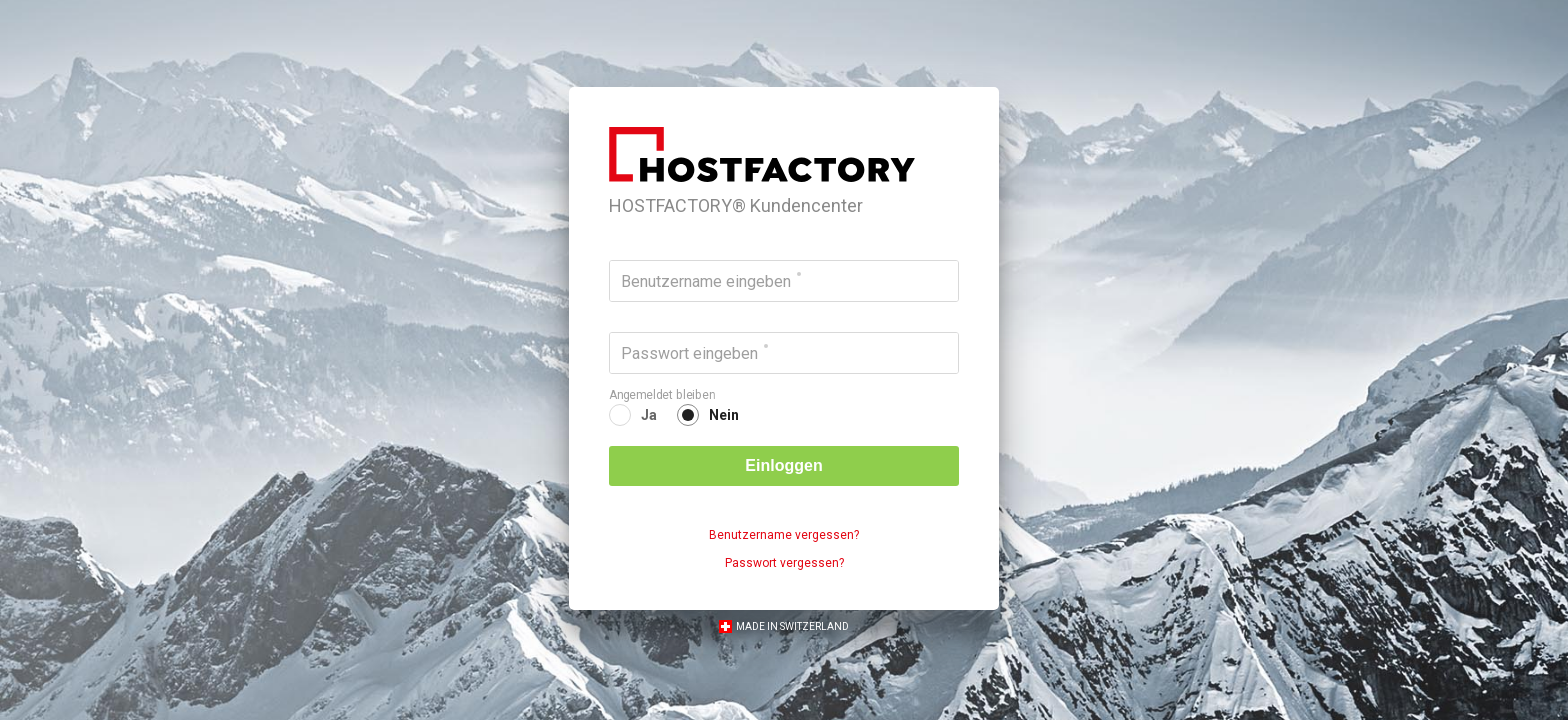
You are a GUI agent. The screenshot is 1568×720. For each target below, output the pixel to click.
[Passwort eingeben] (784, 353)
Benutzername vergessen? (784, 535)
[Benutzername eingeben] (784, 281)
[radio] (633, 415)
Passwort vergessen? (784, 563)
